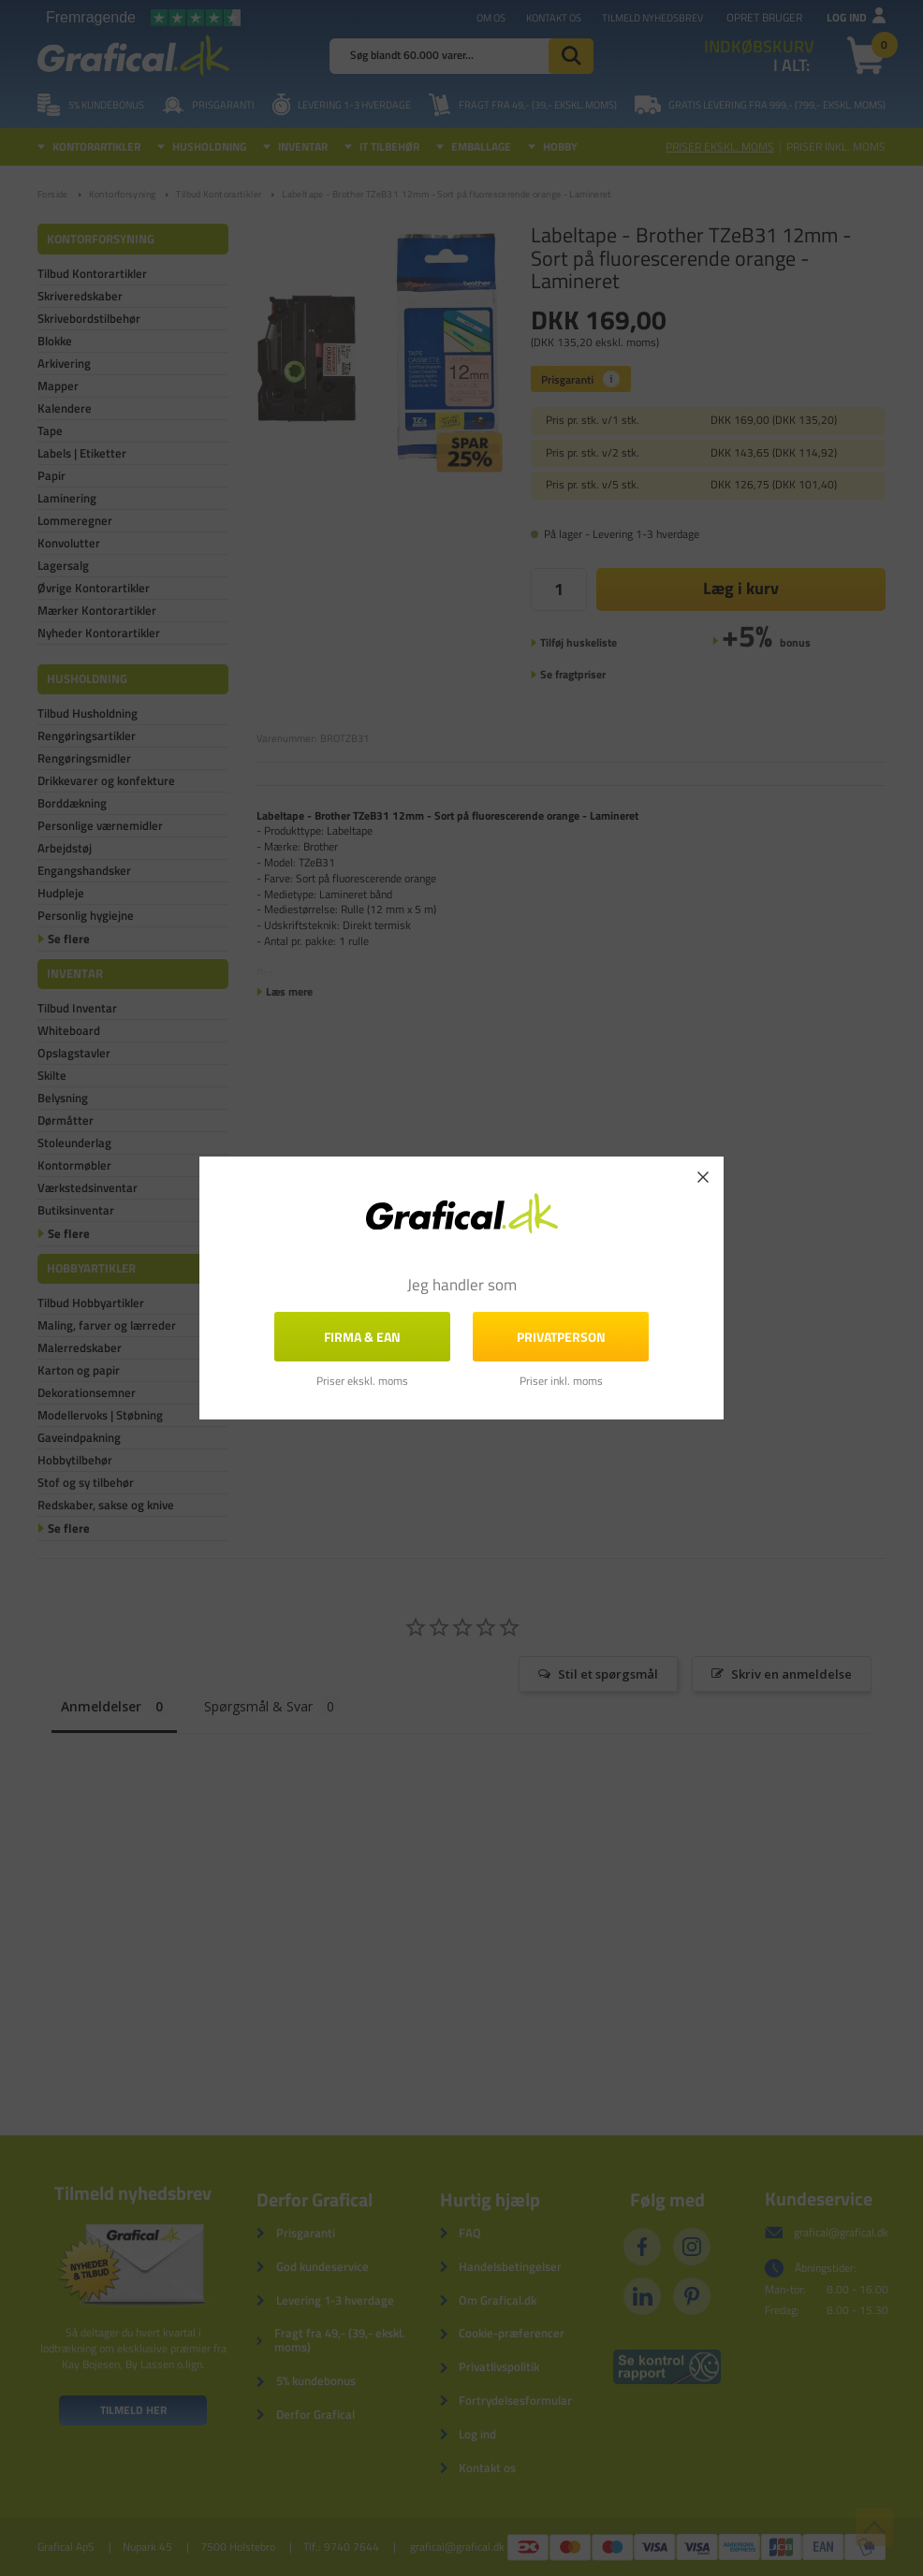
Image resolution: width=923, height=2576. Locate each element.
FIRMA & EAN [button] (362, 1336)
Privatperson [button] (561, 1336)
